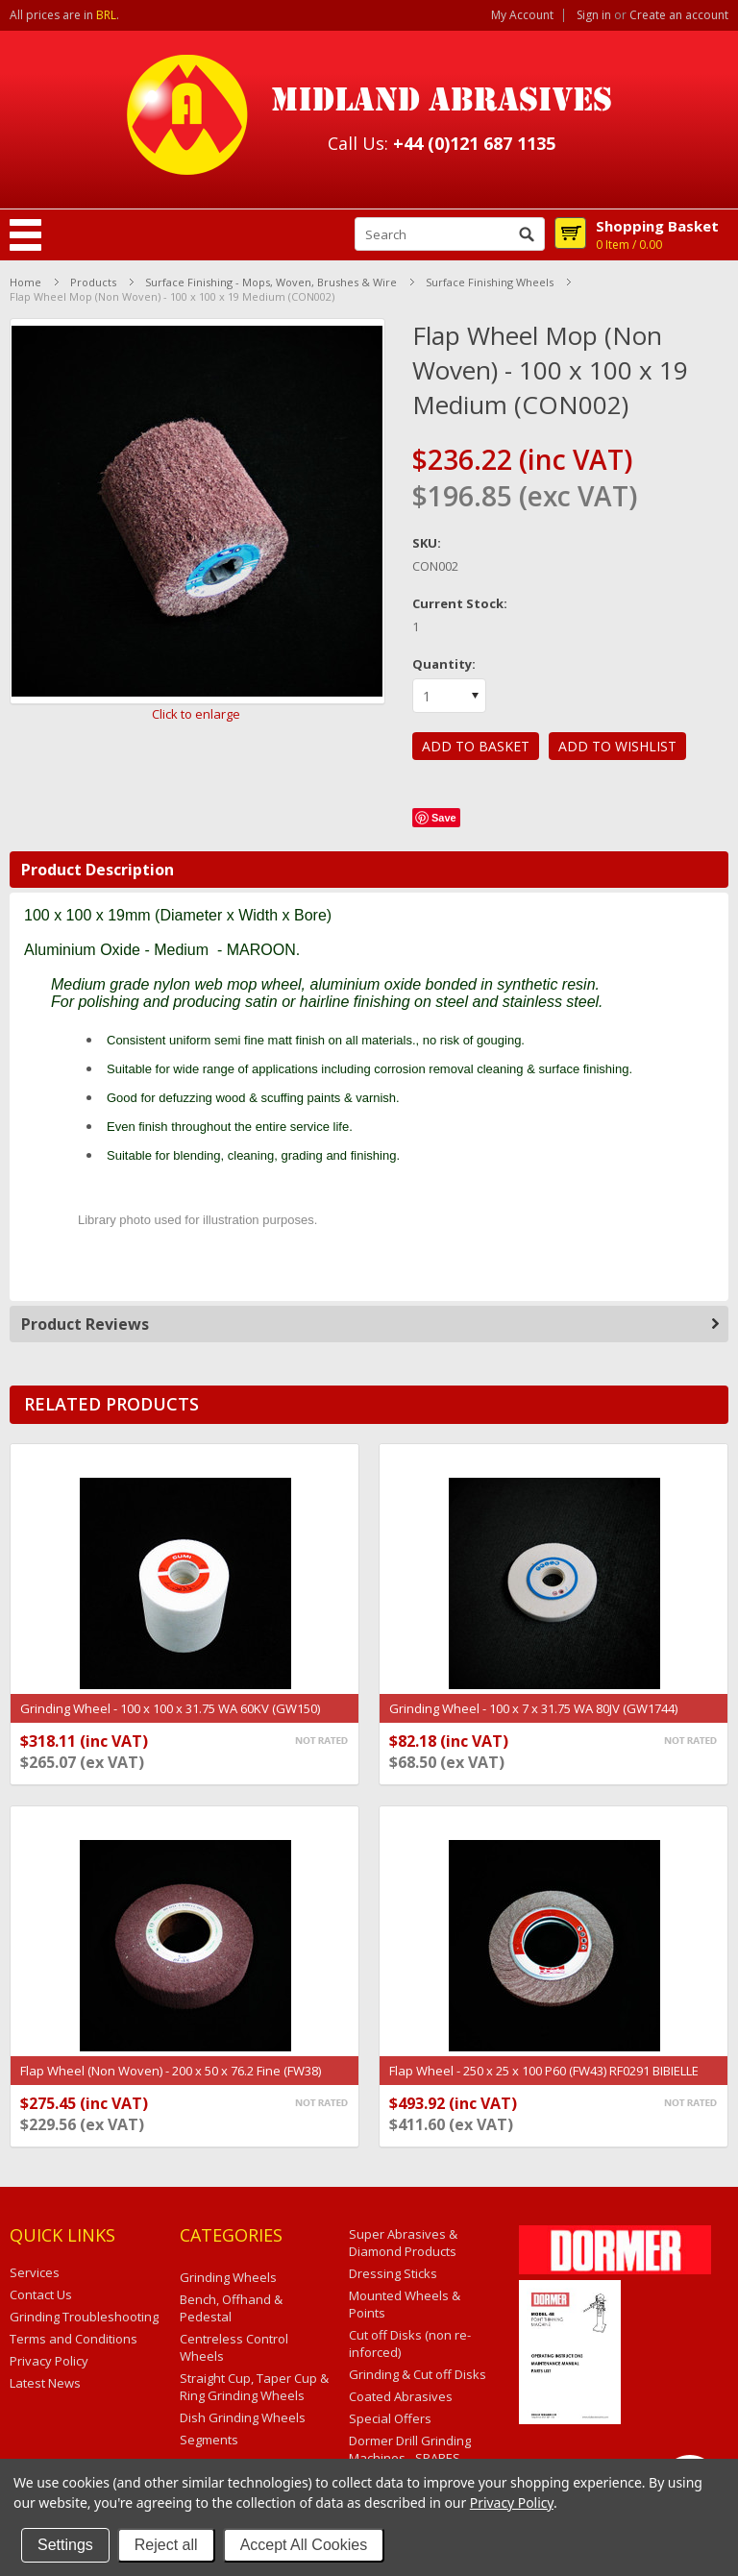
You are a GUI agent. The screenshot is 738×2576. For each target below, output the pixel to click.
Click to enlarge (196, 714)
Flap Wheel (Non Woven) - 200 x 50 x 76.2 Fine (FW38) (170, 2070)
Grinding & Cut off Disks (417, 2374)
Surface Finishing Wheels (490, 282)
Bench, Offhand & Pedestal (231, 2308)
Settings (65, 2545)
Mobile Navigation (25, 235)
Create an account (678, 15)
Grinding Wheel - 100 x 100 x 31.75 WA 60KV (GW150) (170, 1708)
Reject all (166, 2545)
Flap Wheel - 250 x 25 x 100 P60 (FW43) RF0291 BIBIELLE (544, 2070)
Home (25, 282)
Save (443, 817)
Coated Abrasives (401, 2396)
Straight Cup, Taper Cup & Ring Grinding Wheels (254, 2386)
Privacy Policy (512, 2502)
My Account (522, 15)
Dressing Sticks (393, 2273)
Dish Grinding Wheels (243, 2417)
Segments (209, 2439)
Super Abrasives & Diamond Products (403, 2242)
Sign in (594, 15)
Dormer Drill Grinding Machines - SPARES (410, 2449)
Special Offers (390, 2418)
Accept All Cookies (304, 2545)
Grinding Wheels (228, 2277)
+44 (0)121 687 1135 (474, 143)
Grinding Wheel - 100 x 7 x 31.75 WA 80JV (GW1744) (533, 1708)
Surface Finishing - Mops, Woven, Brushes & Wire (271, 282)
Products (93, 282)
